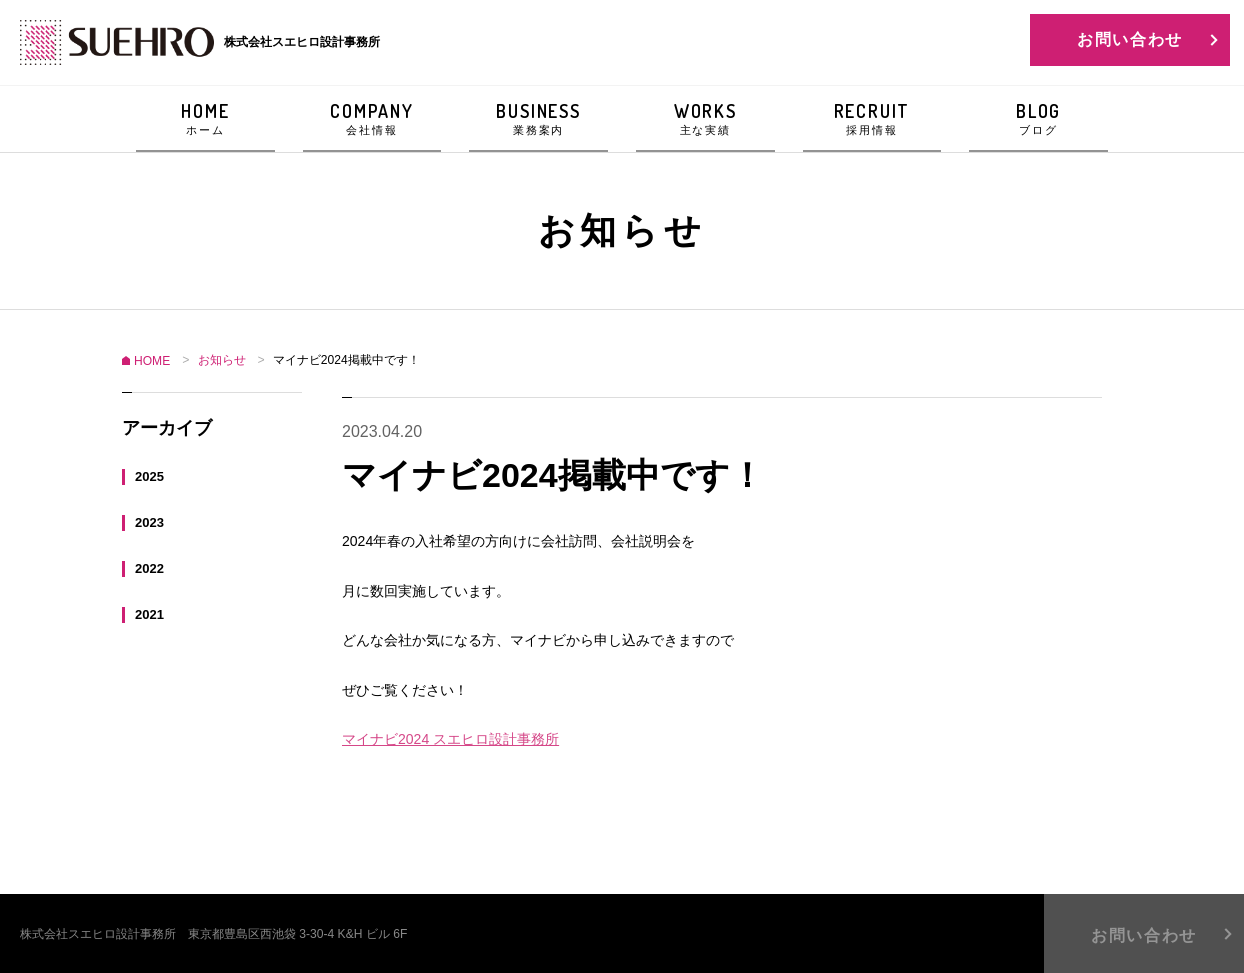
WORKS (705, 119)
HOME (205, 119)
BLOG (1038, 119)
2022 (149, 567)
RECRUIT (872, 119)
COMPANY (372, 119)
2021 (149, 613)
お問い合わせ (1130, 39)
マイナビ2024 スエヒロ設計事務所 (450, 739)
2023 (149, 521)
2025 (149, 475)
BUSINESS (538, 119)
